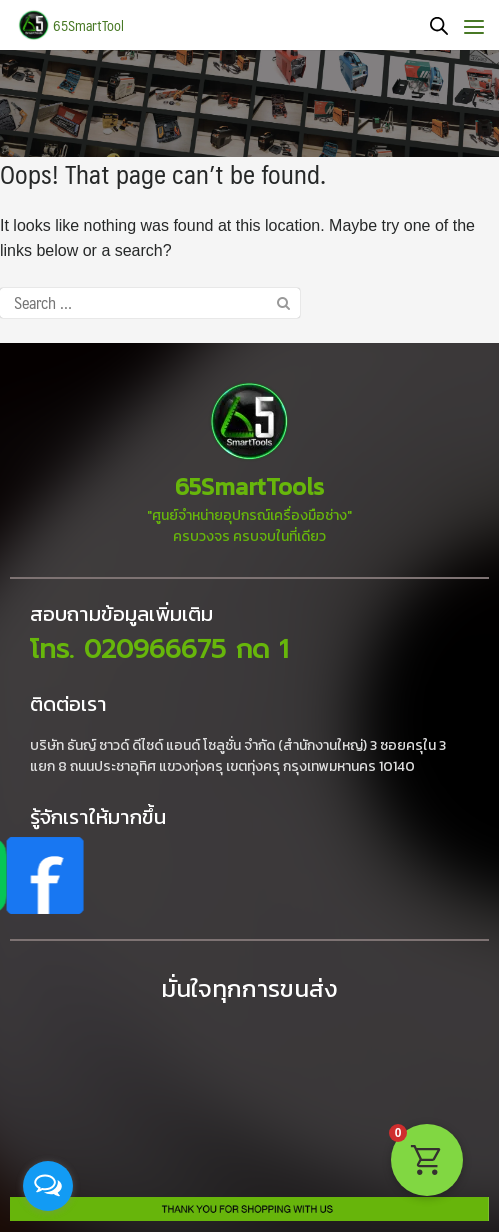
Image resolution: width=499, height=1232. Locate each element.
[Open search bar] (439, 25)
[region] (249, 103)
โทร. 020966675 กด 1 (159, 649)
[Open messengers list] (48, 1186)
